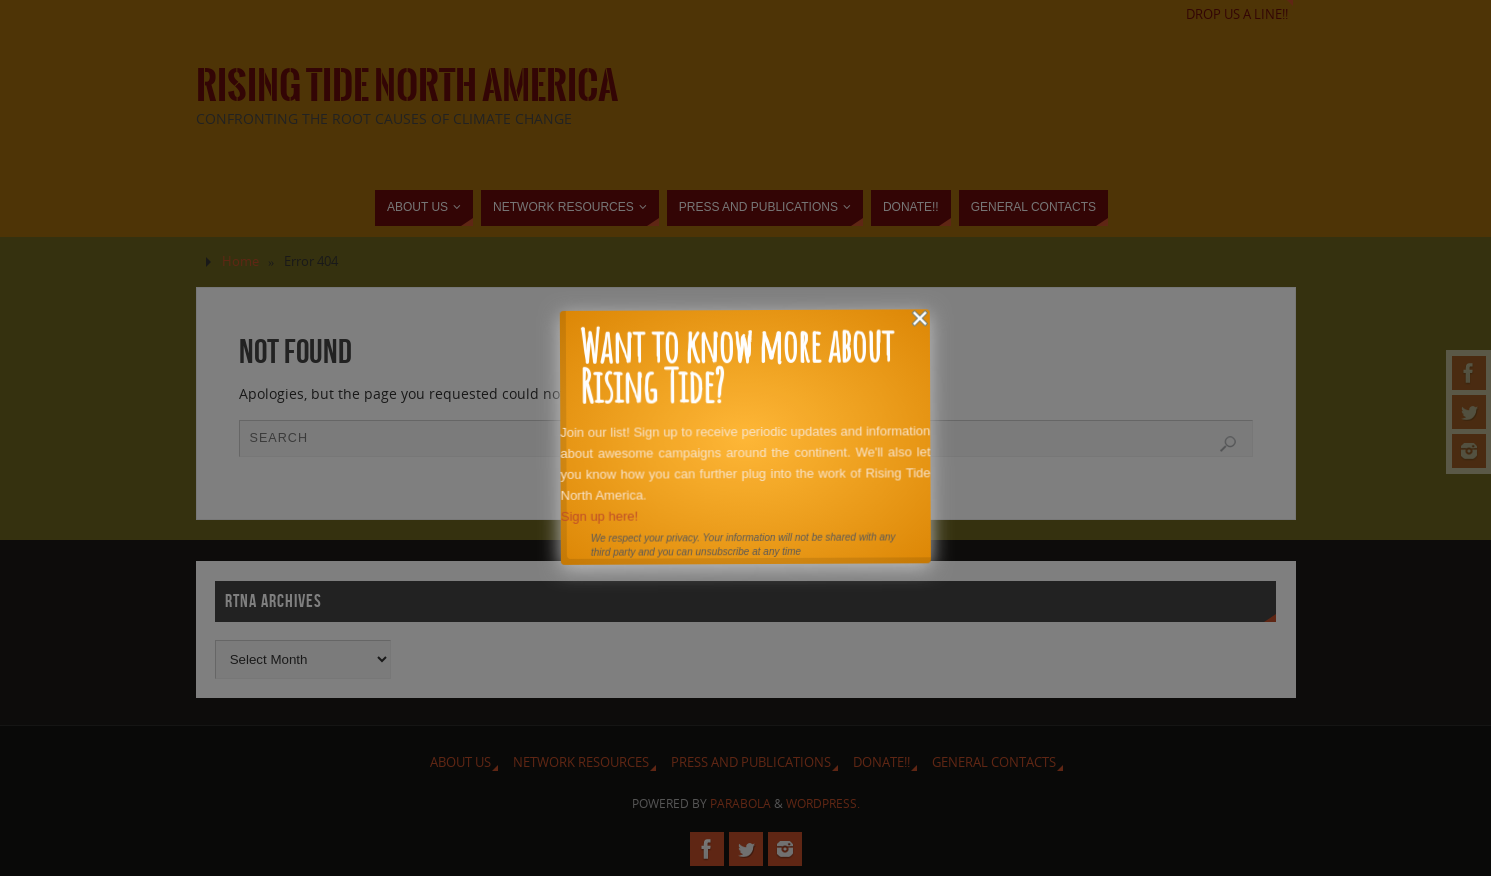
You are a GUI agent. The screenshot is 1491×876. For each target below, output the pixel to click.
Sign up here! (598, 515)
